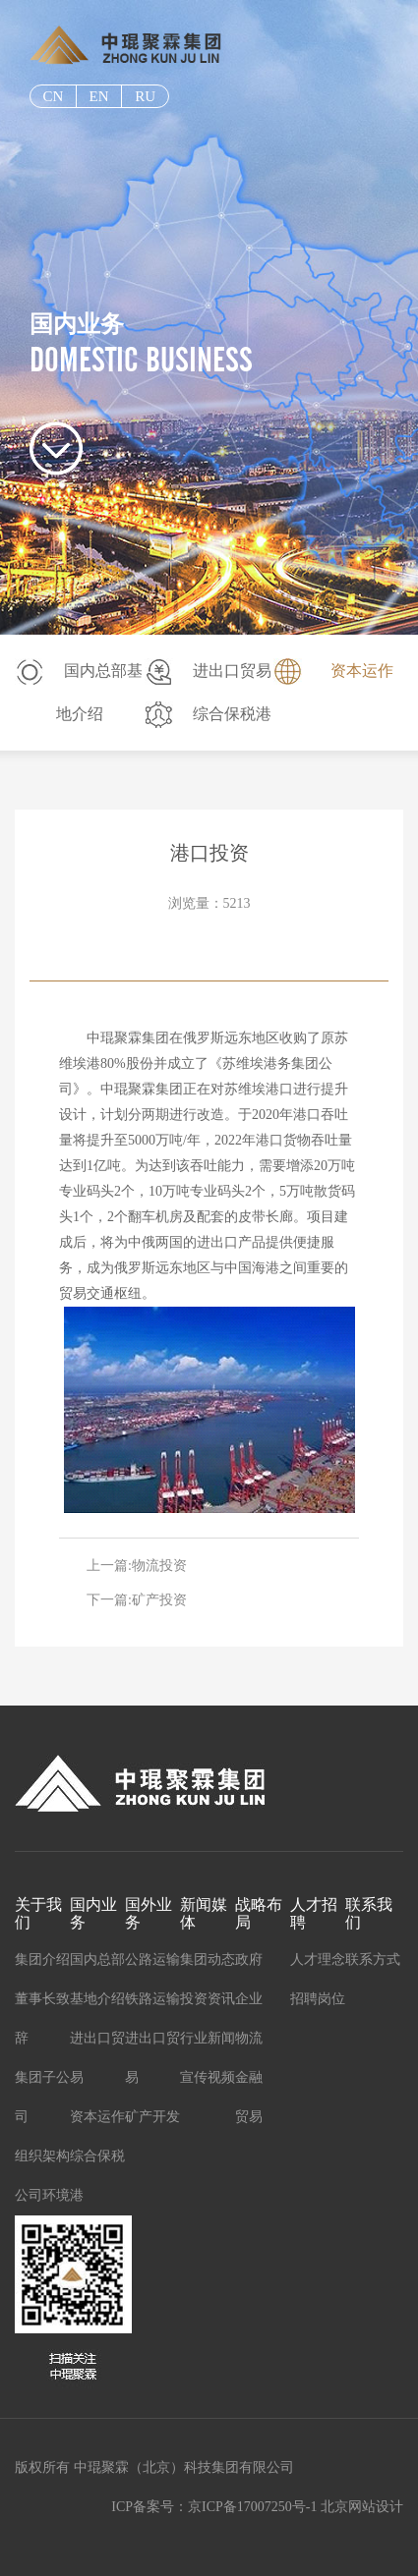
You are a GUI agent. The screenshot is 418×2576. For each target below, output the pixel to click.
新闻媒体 (203, 1913)
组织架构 (42, 2156)
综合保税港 (232, 713)
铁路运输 (152, 1998)
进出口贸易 (232, 670)
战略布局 (258, 1913)
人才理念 (317, 1959)
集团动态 (207, 1959)
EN (98, 96)
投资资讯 (207, 1998)
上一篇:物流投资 (137, 1565)
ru (145, 96)
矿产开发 (152, 2116)
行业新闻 (207, 2038)
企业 (249, 1998)
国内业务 (93, 1913)
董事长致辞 (42, 2018)
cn (52, 96)
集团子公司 (42, 2097)
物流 (249, 2038)
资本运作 (361, 670)
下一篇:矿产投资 (137, 1600)
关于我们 (38, 1913)
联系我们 (368, 1913)
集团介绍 (42, 1959)
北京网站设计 (362, 2506)
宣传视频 (207, 2077)
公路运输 (152, 1959)
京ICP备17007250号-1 (252, 2506)
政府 (249, 1959)
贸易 (249, 2116)
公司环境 (42, 2195)
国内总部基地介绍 (97, 1979)
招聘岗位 (317, 1998)
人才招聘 (313, 1913)
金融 (249, 2077)
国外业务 (148, 1913)
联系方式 (372, 1959)
